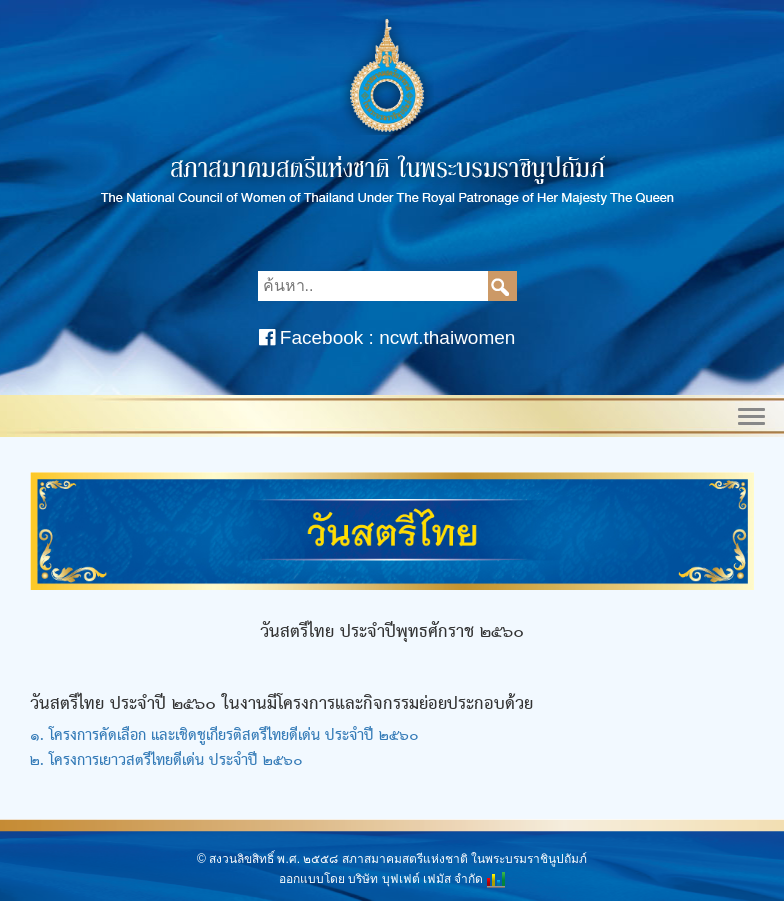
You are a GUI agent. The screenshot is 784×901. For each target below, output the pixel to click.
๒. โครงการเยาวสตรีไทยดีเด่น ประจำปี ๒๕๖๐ (166, 761)
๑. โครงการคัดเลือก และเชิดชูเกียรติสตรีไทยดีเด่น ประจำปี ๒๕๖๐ (224, 736)
